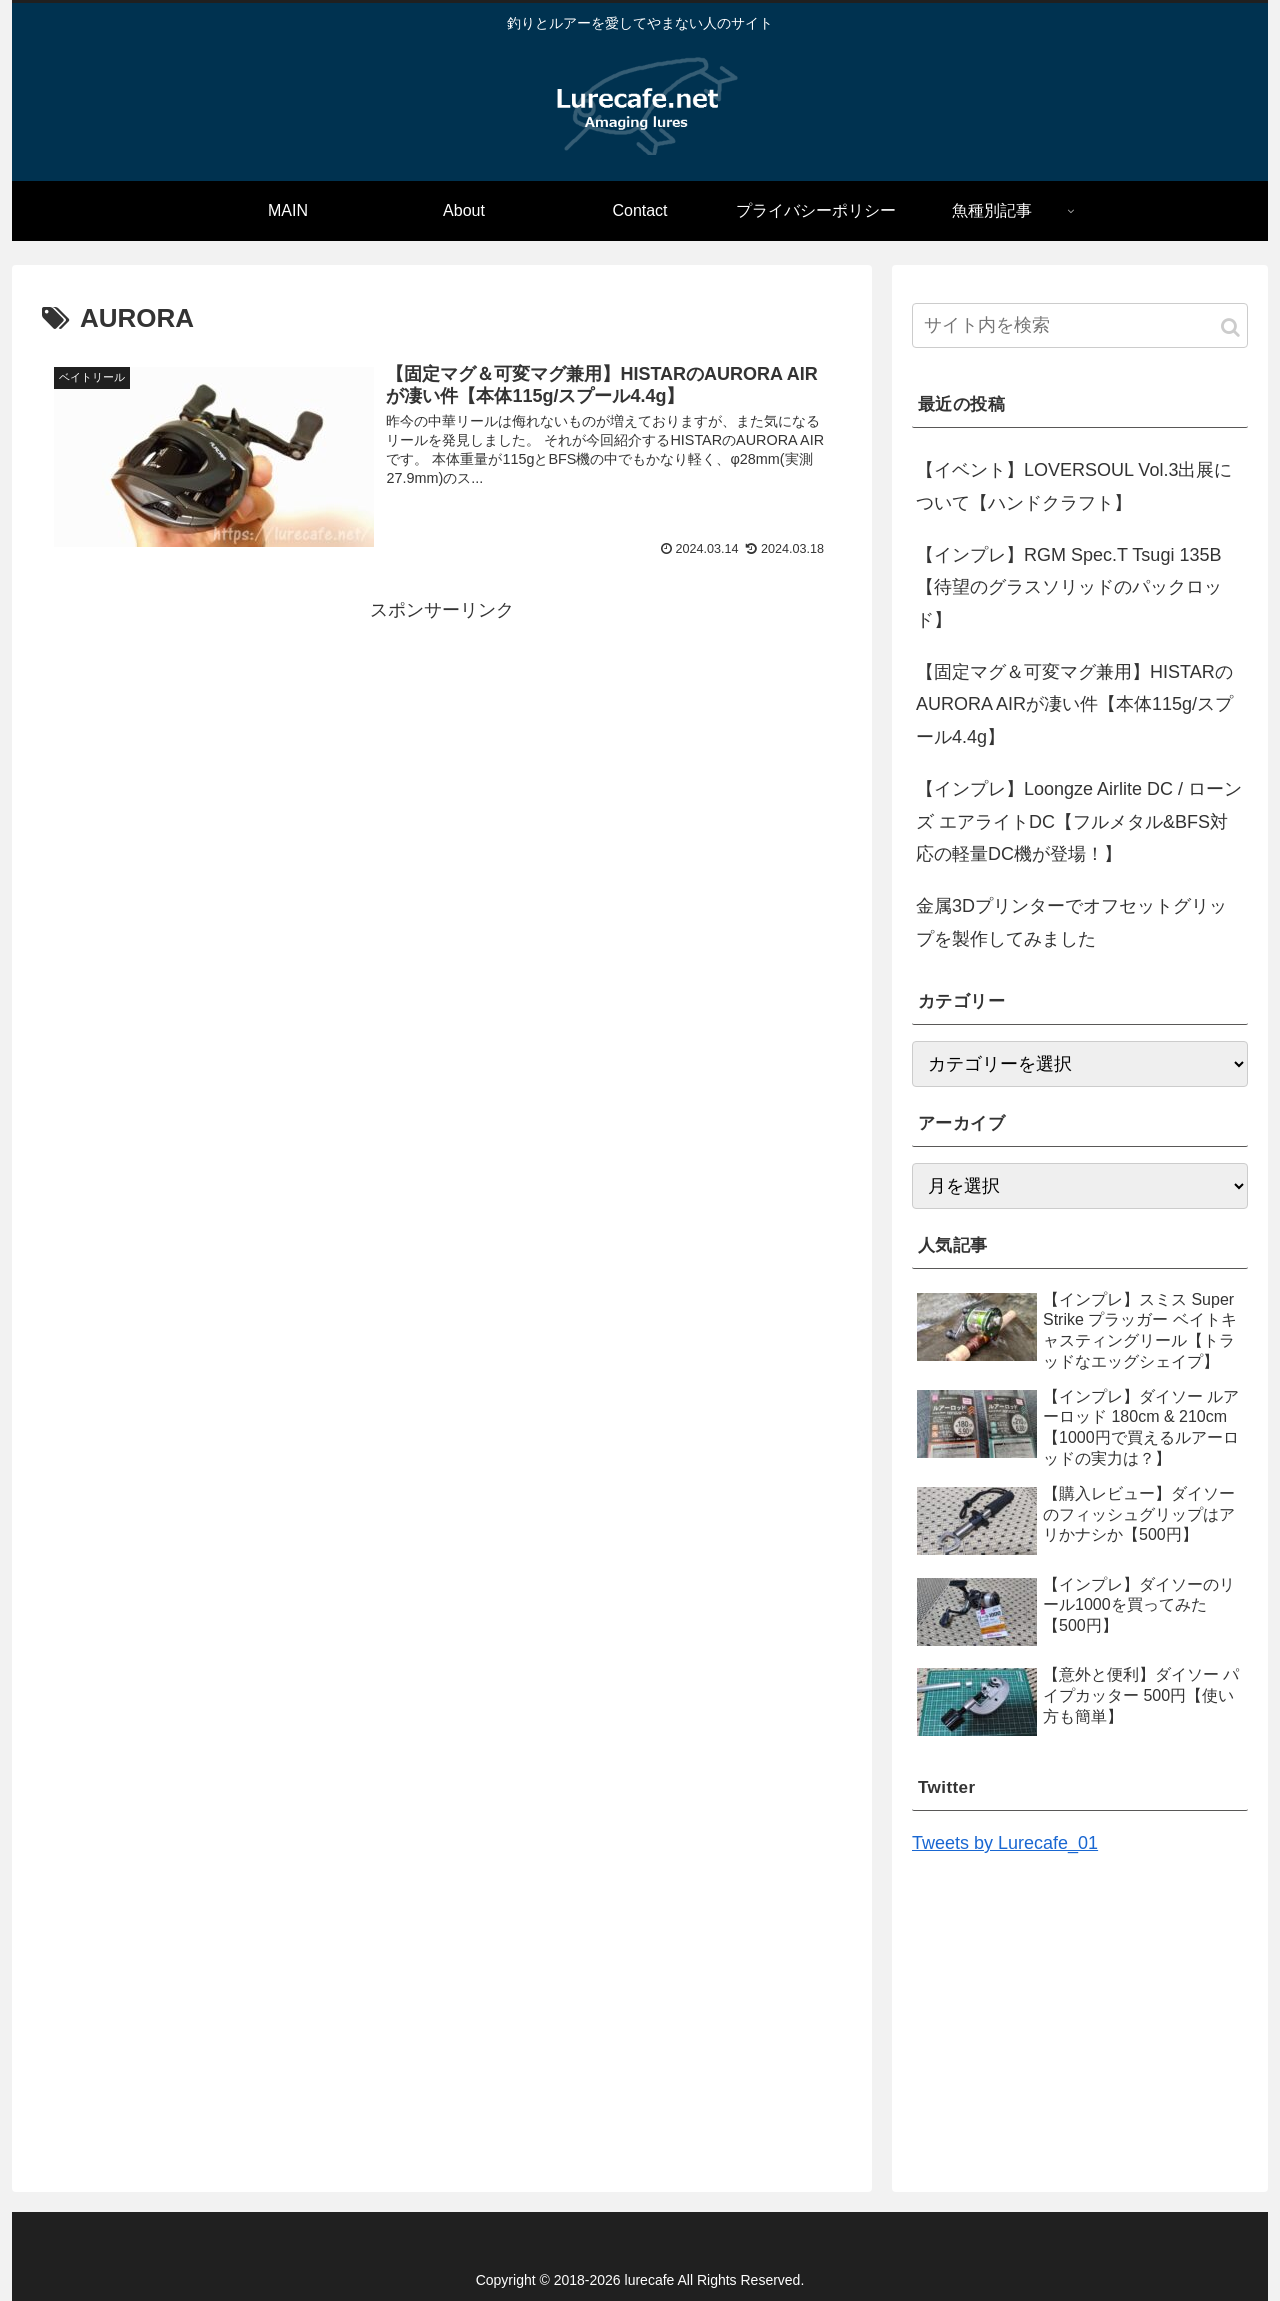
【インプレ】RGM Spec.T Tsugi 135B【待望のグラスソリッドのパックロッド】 (1069, 587)
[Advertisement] (442, 766)
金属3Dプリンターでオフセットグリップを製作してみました (1071, 922)
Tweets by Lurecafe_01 (1005, 1843)
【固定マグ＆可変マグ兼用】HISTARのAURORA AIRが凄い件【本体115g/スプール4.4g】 (1074, 704)
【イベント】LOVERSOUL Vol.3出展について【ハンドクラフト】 (1074, 486)
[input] (1080, 325)
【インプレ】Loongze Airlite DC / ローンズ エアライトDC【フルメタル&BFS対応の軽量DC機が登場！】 (1079, 821)
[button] (1230, 327)
